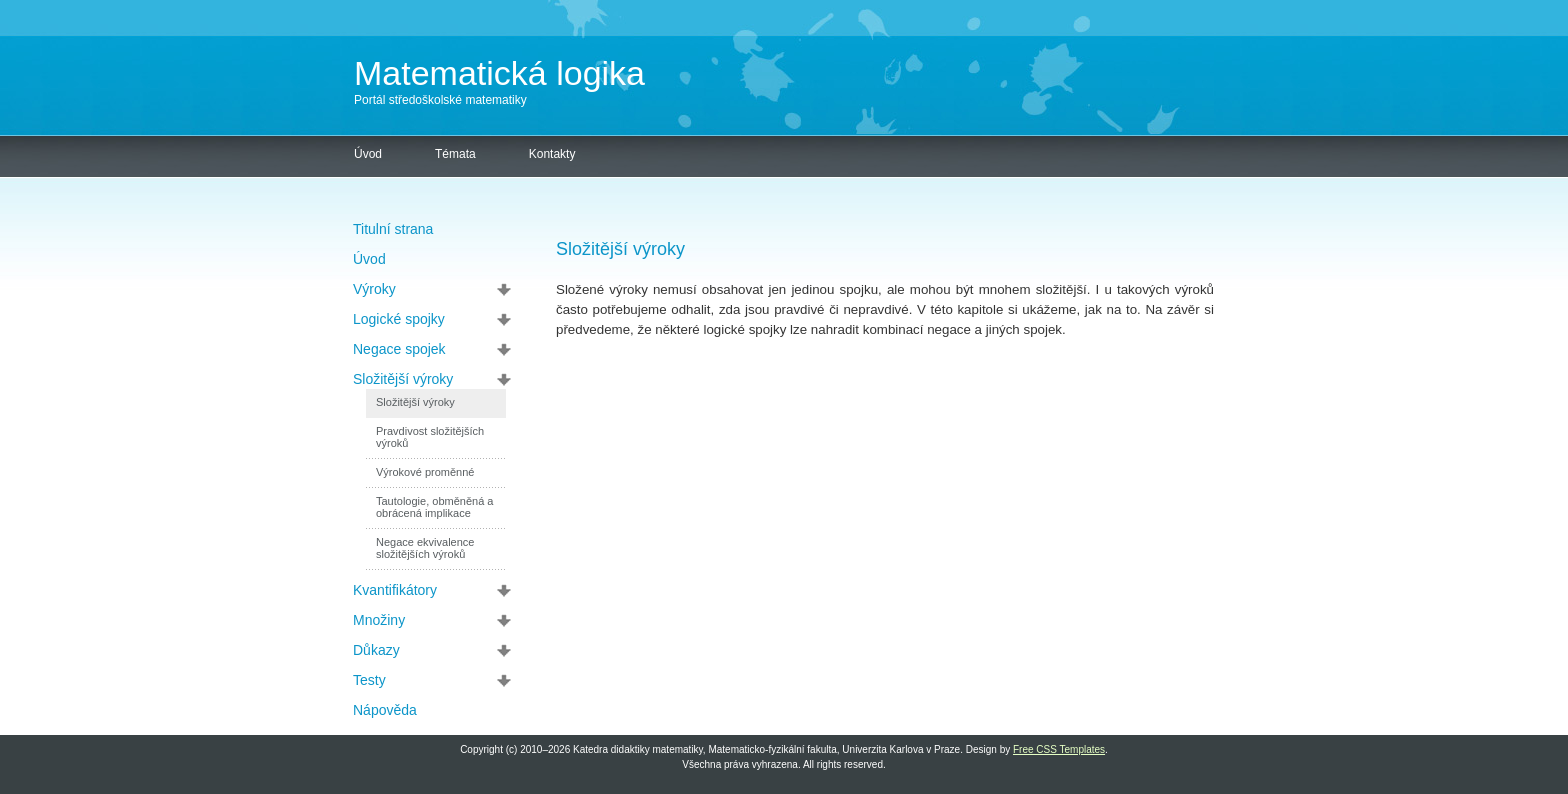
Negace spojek (399, 349)
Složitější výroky (403, 379)
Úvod (368, 154)
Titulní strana (393, 229)
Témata (455, 154)
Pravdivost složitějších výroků (430, 437)
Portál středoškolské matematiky (440, 100)
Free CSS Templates (1059, 749)
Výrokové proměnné (425, 472)
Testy (369, 680)
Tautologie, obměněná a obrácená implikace (434, 507)
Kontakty (552, 154)
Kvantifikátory (395, 590)
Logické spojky (399, 319)
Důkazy (376, 650)
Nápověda (385, 710)
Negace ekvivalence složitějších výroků (425, 548)
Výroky (374, 289)
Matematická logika (499, 73)
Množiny (379, 620)
